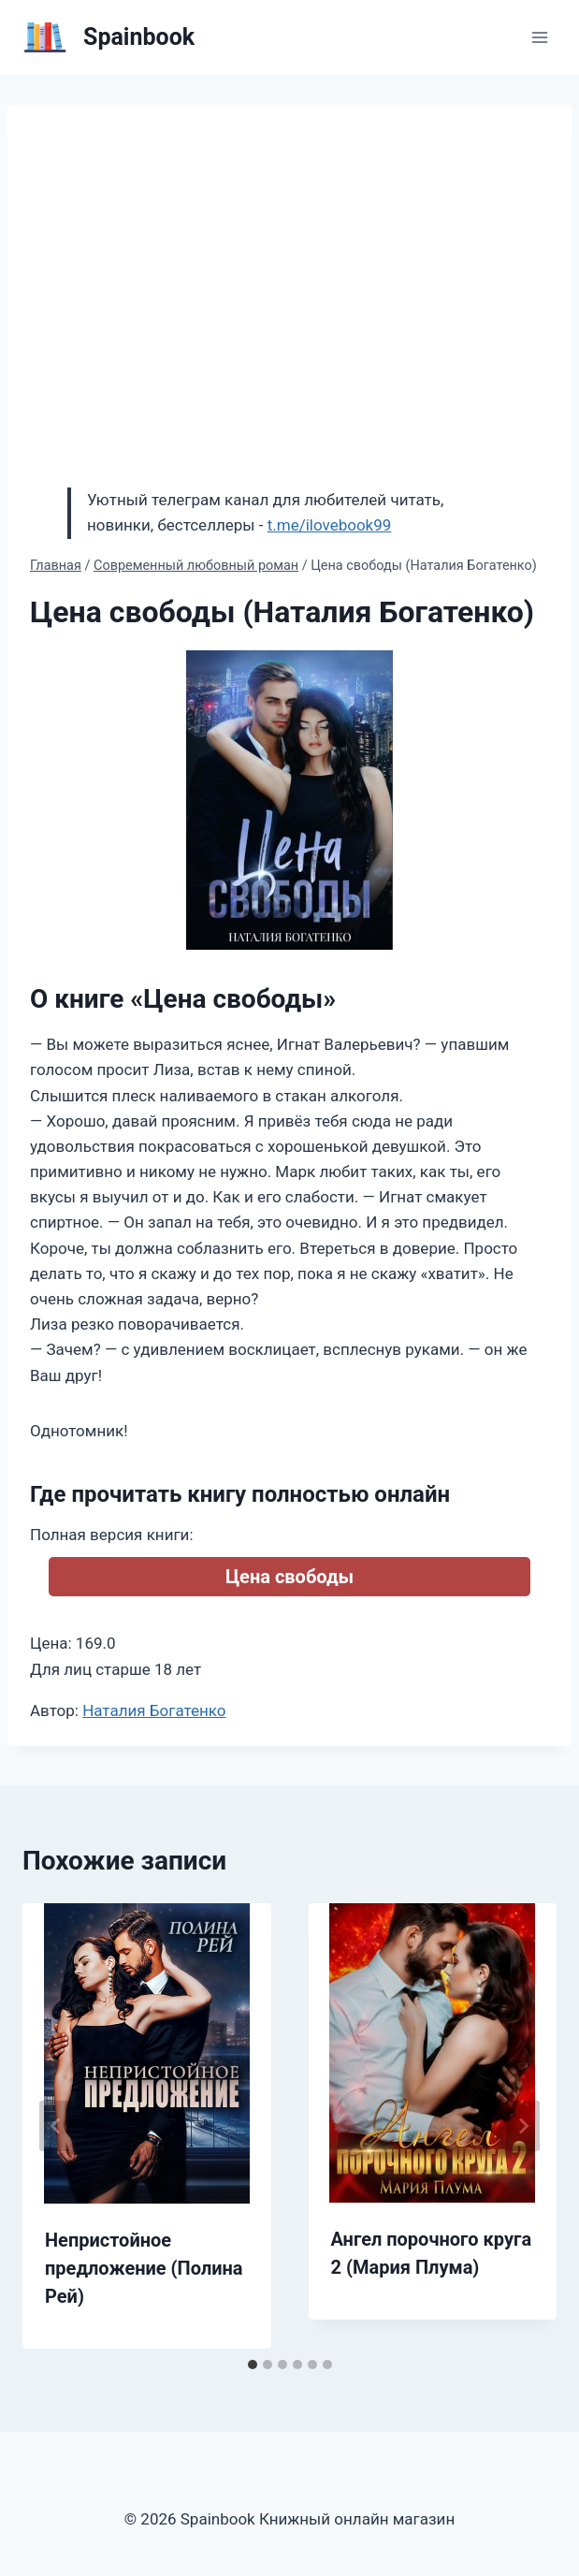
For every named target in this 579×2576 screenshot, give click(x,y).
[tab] (252, 2364)
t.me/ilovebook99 (330, 525)
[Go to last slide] (56, 2126)
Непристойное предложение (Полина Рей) (144, 2268)
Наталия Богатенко (153, 1710)
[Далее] (523, 2126)
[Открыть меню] (539, 36)
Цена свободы (289, 1576)
